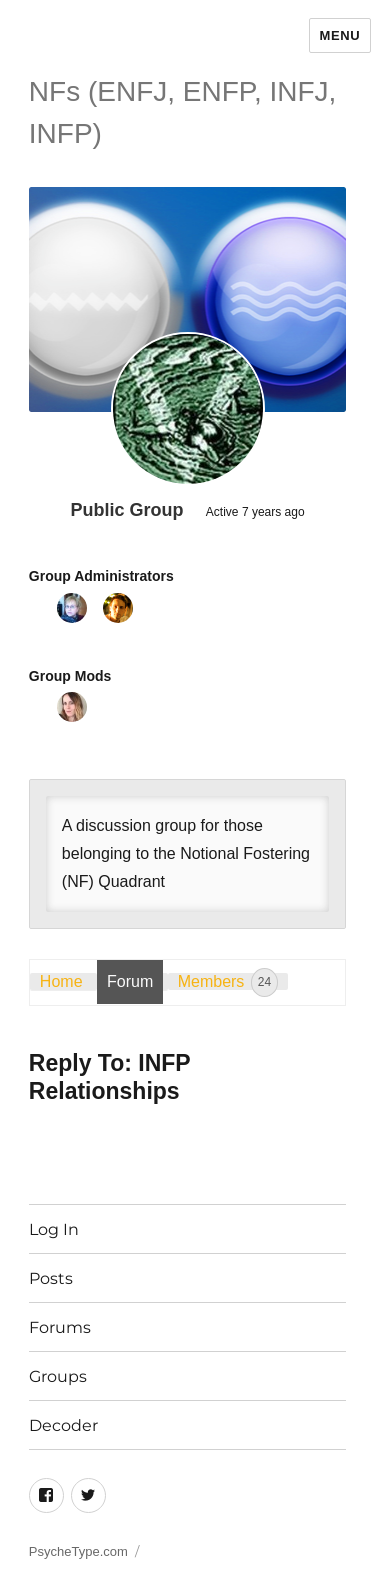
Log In (54, 1229)
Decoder (63, 1425)
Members (228, 982)
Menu (340, 35)
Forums (60, 1327)
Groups (58, 1376)
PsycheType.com (78, 1551)
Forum (130, 981)
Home (61, 981)
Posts (51, 1278)
